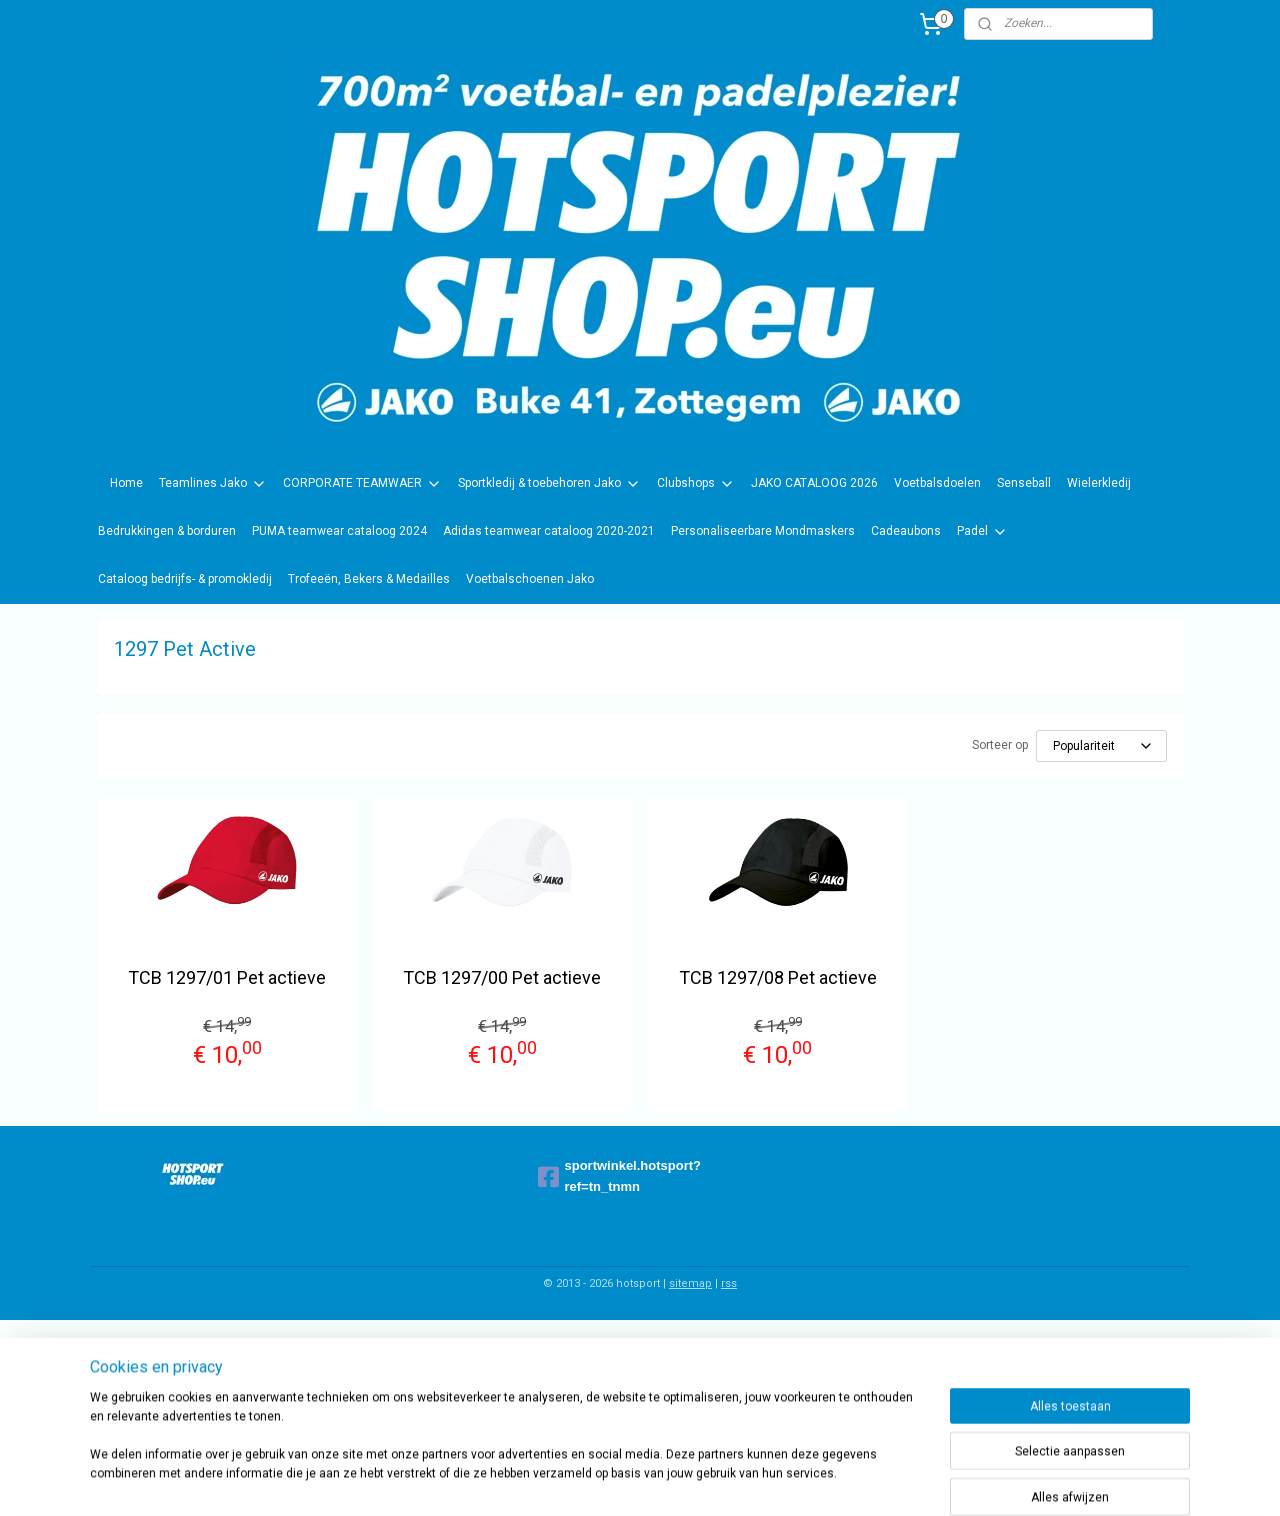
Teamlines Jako (213, 484)
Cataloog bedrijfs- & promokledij (185, 579)
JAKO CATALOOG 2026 (814, 483)
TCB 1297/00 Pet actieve (502, 977)
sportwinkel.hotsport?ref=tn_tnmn (620, 1176)
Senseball (1024, 483)
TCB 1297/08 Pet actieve (778, 977)
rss (729, 1283)
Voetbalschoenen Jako (530, 579)
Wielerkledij (1099, 483)
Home (126, 483)
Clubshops (696, 484)
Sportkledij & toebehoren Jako (549, 484)
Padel (982, 532)
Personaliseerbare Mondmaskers (763, 531)
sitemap (690, 1283)
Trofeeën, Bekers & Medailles (369, 579)
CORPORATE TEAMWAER (362, 484)
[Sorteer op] (1101, 746)
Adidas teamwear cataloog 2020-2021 (549, 531)
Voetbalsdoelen (937, 483)
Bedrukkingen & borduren (167, 531)
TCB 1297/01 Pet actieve (227, 977)
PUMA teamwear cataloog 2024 (339, 531)
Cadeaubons (906, 531)
